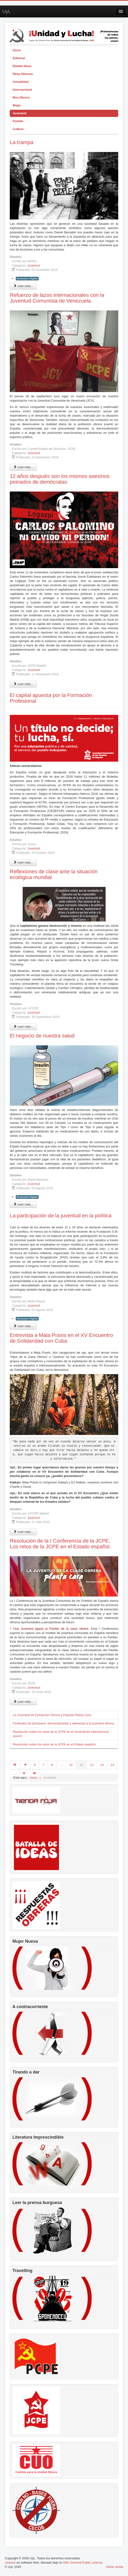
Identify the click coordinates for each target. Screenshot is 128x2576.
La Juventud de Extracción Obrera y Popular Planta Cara (52, 1715)
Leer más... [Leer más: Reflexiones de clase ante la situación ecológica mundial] (23, 1026)
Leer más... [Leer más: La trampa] (23, 286)
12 (91, 1765)
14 (112, 1765)
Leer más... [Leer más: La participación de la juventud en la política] (23, 1326)
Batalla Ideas (22, 66)
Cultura (18, 129)
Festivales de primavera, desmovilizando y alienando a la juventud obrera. (64, 1723)
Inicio (17, 50)
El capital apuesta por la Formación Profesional (51, 698)
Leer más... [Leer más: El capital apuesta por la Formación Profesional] (23, 862)
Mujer (17, 105)
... (61, 1765)
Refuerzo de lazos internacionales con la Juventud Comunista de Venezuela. (57, 298)
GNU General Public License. (83, 2562)
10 (71, 1765)
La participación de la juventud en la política (61, 1216)
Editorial (19, 58)
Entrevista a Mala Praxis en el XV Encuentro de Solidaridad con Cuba (61, 1338)
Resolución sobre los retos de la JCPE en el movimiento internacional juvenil (60, 1734)
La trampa (21, 142)
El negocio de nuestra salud (42, 1036)
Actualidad (20, 82)
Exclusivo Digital (27, 278)
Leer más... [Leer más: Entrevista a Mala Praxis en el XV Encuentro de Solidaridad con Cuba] (23, 1532)
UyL (6, 11)
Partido (18, 121)
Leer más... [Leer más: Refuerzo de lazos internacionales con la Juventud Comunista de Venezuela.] (23, 467)
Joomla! (10, 2562)
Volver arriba (114, 2567)
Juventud (19, 113)
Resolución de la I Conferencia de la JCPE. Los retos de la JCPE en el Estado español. (60, 1544)
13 (102, 1765)
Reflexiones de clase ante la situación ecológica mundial (53, 874)
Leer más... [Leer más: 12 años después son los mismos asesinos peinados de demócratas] (23, 684)
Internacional (22, 89)
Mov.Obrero (21, 97)
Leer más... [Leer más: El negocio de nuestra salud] (23, 1204)
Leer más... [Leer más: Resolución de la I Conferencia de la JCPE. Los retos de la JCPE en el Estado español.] (23, 1701)
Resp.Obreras (23, 74)
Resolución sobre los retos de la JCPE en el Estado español (54, 1744)
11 (81, 1765)
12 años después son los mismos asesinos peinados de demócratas (59, 479)
